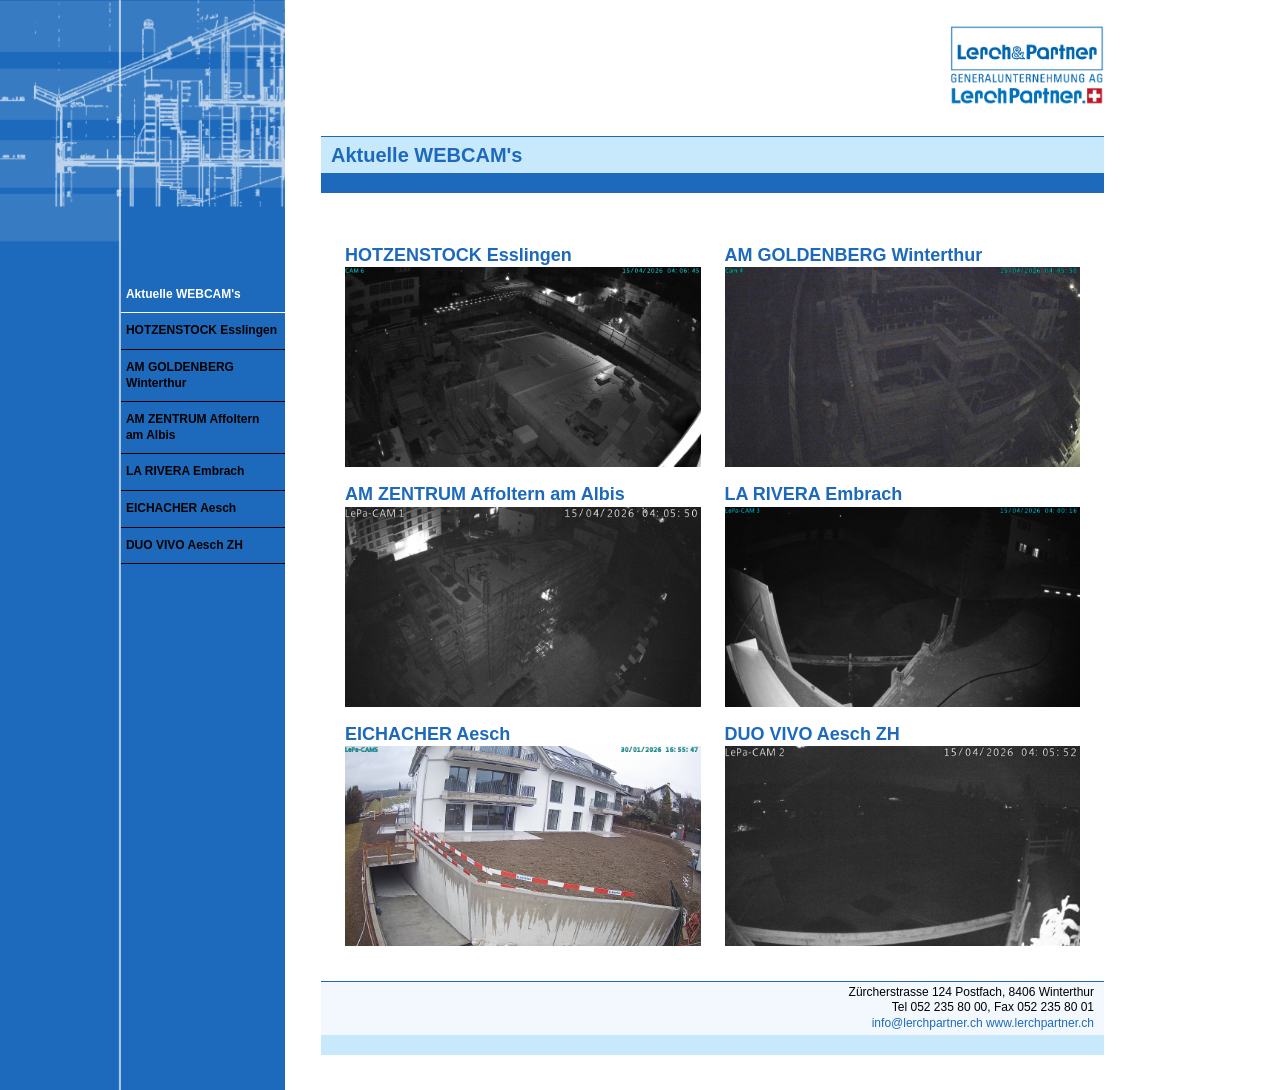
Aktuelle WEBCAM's (183, 294)
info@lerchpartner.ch (927, 1023)
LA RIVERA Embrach (185, 471)
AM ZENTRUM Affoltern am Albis (193, 427)
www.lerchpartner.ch (1040, 1023)
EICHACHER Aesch (181, 508)
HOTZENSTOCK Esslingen (201, 330)
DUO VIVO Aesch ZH (184, 545)
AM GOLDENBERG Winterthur (180, 375)
